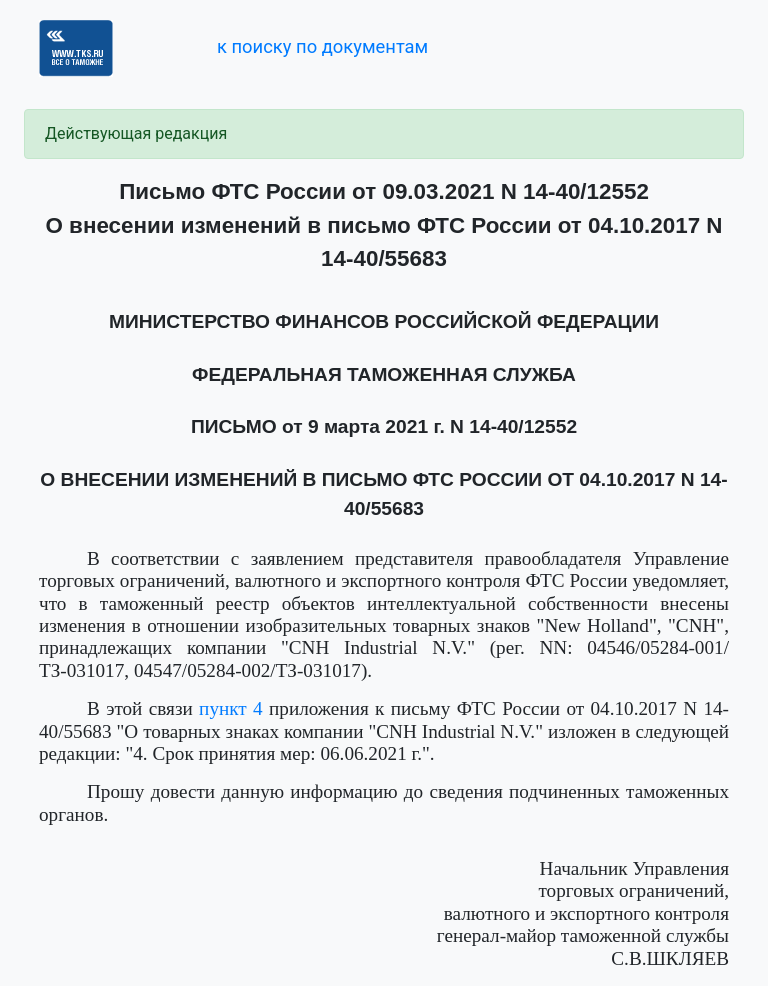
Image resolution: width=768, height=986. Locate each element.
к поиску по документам (322, 46)
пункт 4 (231, 708)
